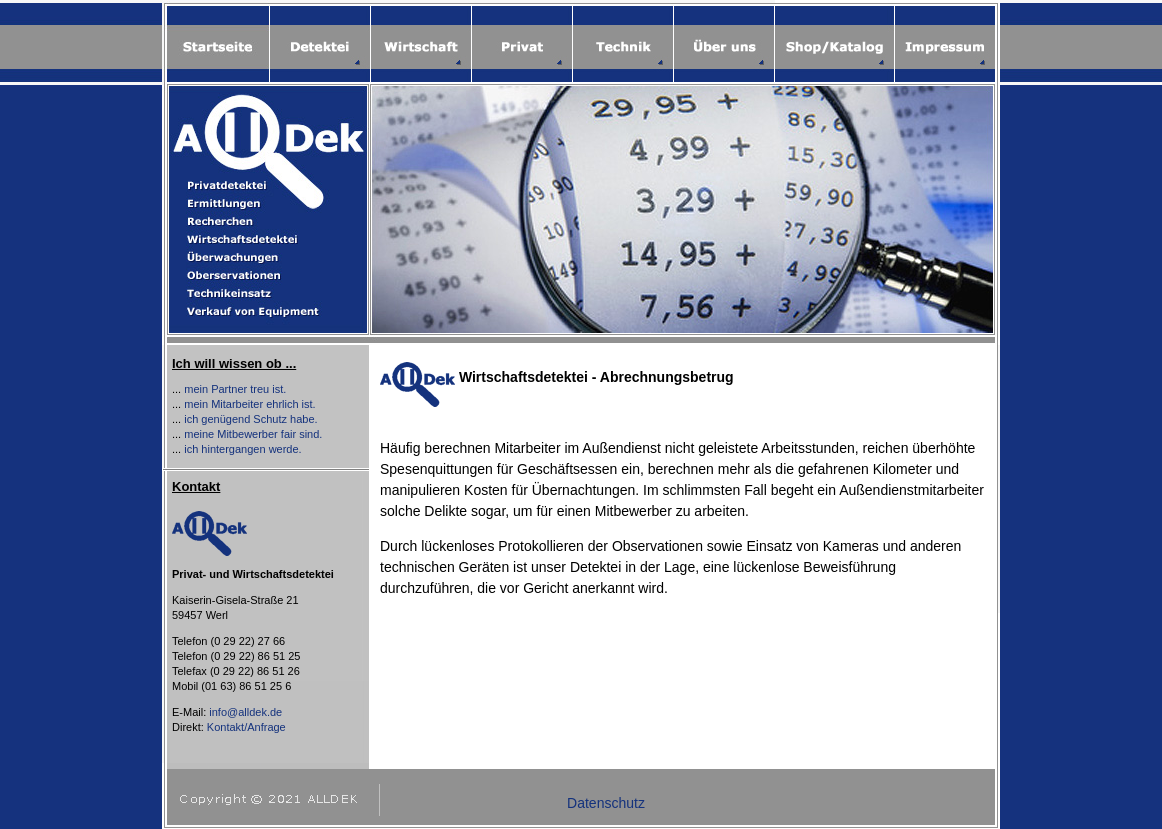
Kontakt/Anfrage (246, 727)
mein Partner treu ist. (235, 389)
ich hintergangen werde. (242, 449)
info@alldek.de (245, 712)
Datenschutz (606, 803)
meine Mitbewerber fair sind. (253, 434)
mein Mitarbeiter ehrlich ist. (249, 404)
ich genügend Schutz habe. (250, 419)
